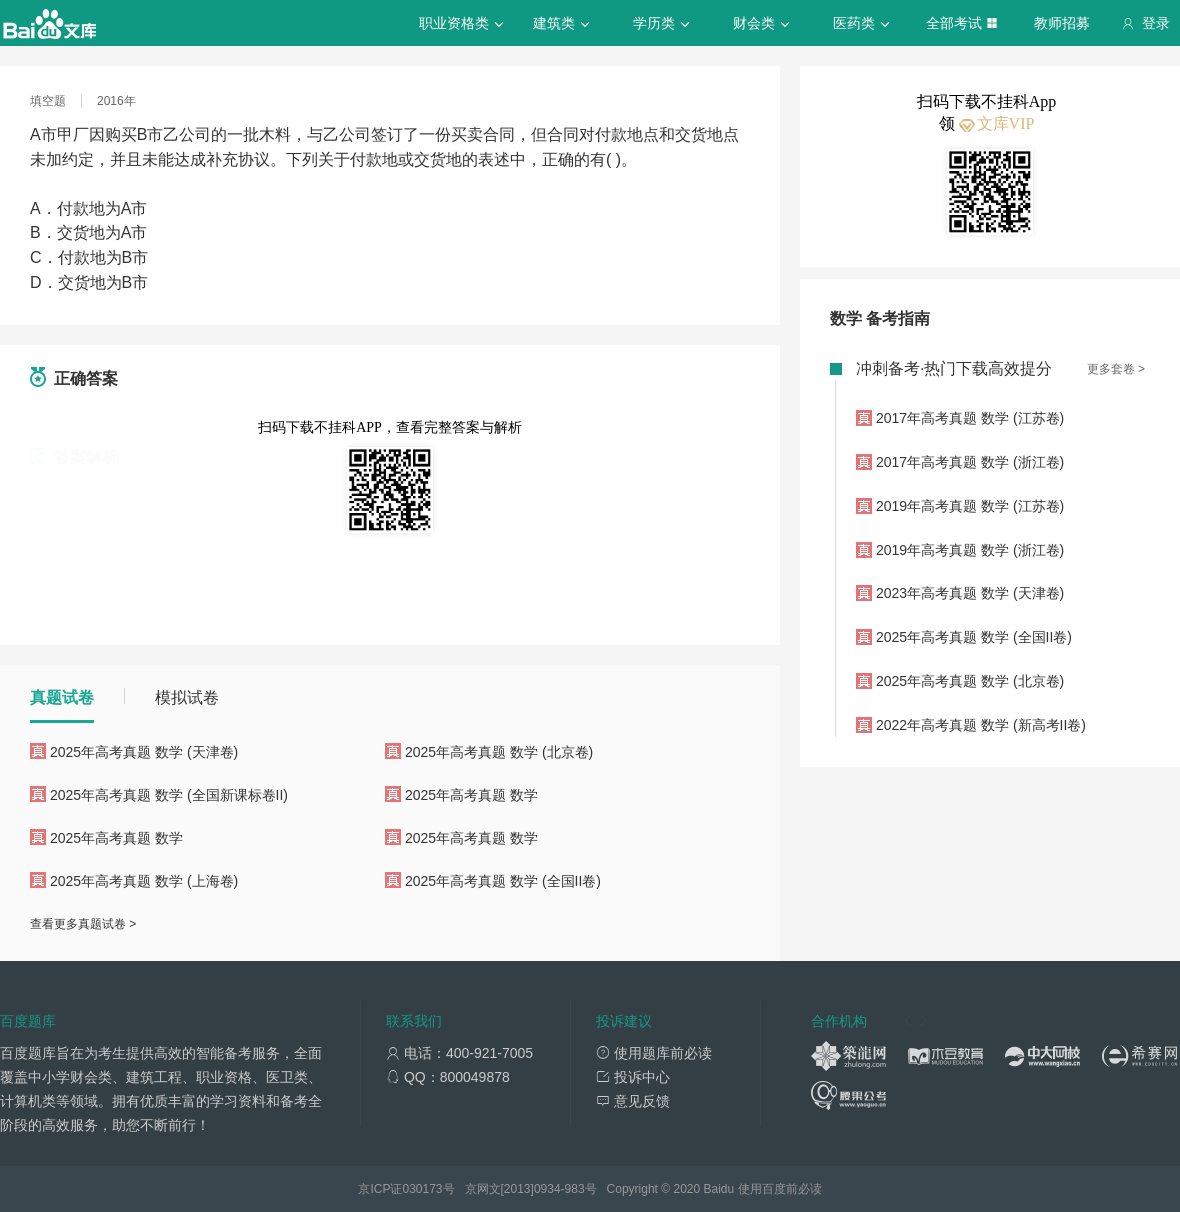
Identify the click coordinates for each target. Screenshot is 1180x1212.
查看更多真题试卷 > (83, 924)
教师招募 (1062, 23)
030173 (422, 1189)
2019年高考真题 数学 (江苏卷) (970, 506)
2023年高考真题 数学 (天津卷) (970, 593)
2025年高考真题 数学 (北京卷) (499, 752)
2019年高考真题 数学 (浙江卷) (970, 550)
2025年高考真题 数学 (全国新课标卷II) (169, 795)
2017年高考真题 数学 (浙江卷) (970, 462)
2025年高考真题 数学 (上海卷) (144, 881)
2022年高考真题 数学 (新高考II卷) (981, 725)
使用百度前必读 (780, 1189)
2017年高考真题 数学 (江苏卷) (970, 418)
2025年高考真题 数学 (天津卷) (144, 752)
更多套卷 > (1116, 369)
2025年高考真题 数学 (471, 795)
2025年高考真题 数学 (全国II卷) (503, 881)
